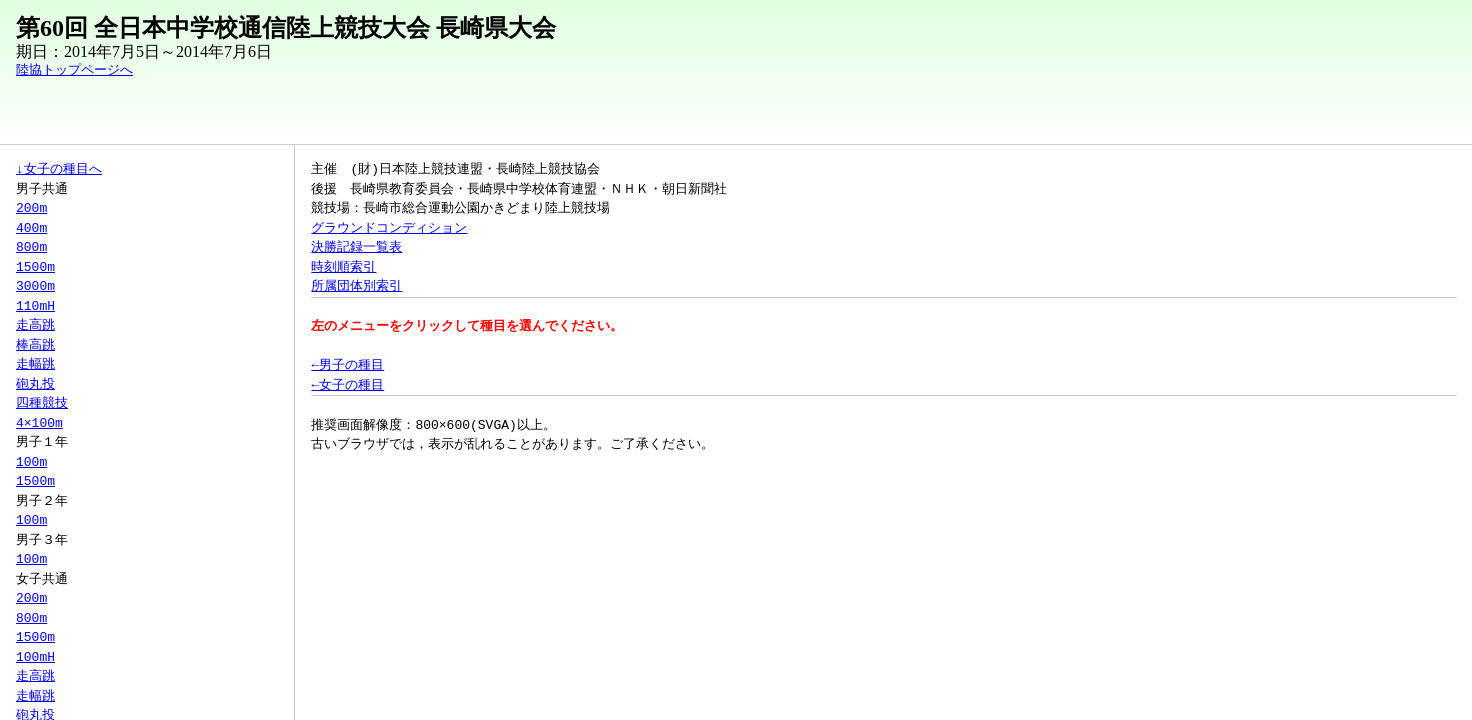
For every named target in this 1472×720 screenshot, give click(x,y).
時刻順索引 (343, 267)
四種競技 (42, 403)
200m (31, 208)
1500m (35, 267)
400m (31, 228)
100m (31, 462)
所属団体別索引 (356, 286)
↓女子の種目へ (59, 169)
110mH (35, 306)
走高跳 (35, 325)
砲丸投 (35, 384)
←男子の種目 (347, 365)
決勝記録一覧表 (356, 247)
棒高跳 (35, 345)
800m (31, 247)
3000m (35, 286)
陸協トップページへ (74, 70)
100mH (35, 657)
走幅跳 (35, 364)
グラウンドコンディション (389, 228)
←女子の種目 (347, 385)
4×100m (39, 423)
